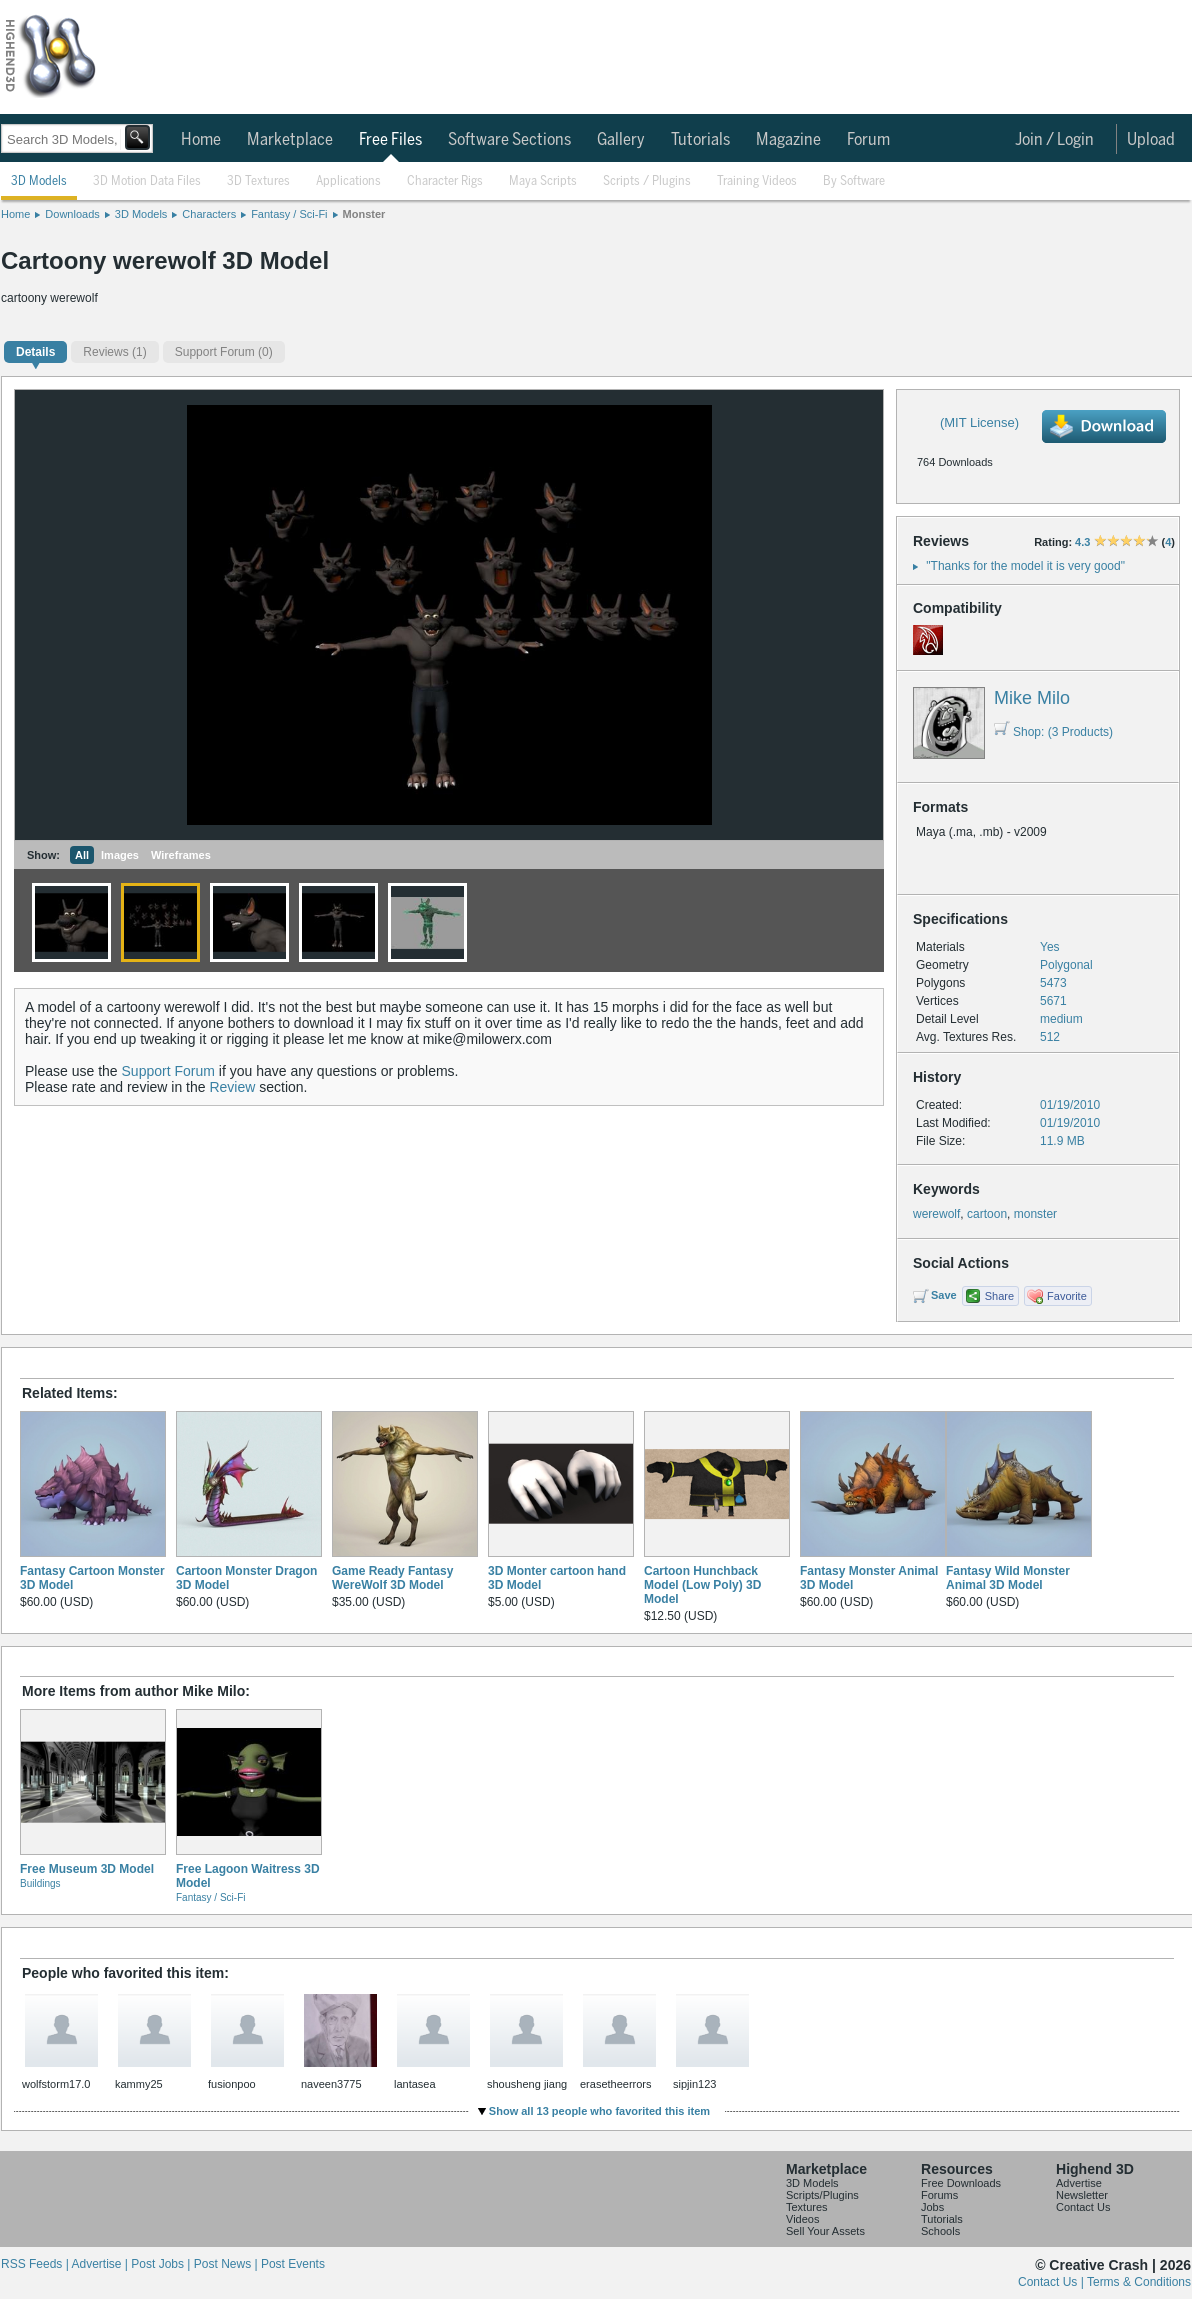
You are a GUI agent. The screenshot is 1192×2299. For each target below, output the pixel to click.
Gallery (621, 140)
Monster (364, 214)
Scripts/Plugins (822, 2195)
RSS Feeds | (36, 2264)
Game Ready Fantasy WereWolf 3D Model (392, 1578)
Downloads (72, 214)
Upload (1151, 140)
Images (120, 855)
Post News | (227, 2264)
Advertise (1079, 2183)
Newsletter (1082, 2195)
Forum (868, 140)
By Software (854, 181)
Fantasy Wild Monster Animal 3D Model (1008, 1578)
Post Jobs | (162, 2264)
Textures (807, 2207)
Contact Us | (1052, 2282)
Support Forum (168, 1071)
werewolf (936, 1214)
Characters (209, 214)
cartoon (987, 1214)
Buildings (40, 1883)
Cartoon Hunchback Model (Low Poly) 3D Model (702, 1585)
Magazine (788, 140)
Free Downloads (961, 2183)
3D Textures (258, 181)
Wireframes (181, 855)
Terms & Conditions (1139, 2282)
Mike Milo (1032, 698)
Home (201, 140)
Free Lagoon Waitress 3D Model (248, 1876)
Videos (802, 2219)
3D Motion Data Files (147, 181)
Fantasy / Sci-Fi (289, 214)
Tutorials (700, 140)
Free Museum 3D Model (87, 1869)
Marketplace (290, 140)
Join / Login (1054, 140)
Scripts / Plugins (647, 181)
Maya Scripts (543, 181)
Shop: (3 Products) (1053, 732)
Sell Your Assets (825, 2231)
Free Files (390, 140)
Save (944, 1295)
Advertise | (101, 2264)
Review (232, 1087)
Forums (939, 2195)
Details (35, 352)
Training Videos (757, 181)
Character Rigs (445, 181)
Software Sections (509, 140)
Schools (940, 2231)
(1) (114, 352)
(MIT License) (979, 422)
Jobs (932, 2207)
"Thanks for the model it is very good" (1025, 566)
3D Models (39, 181)
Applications (348, 181)
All (82, 855)
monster (1035, 1214)
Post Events (293, 2264)
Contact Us (1083, 2207)
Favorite (1067, 1296)
